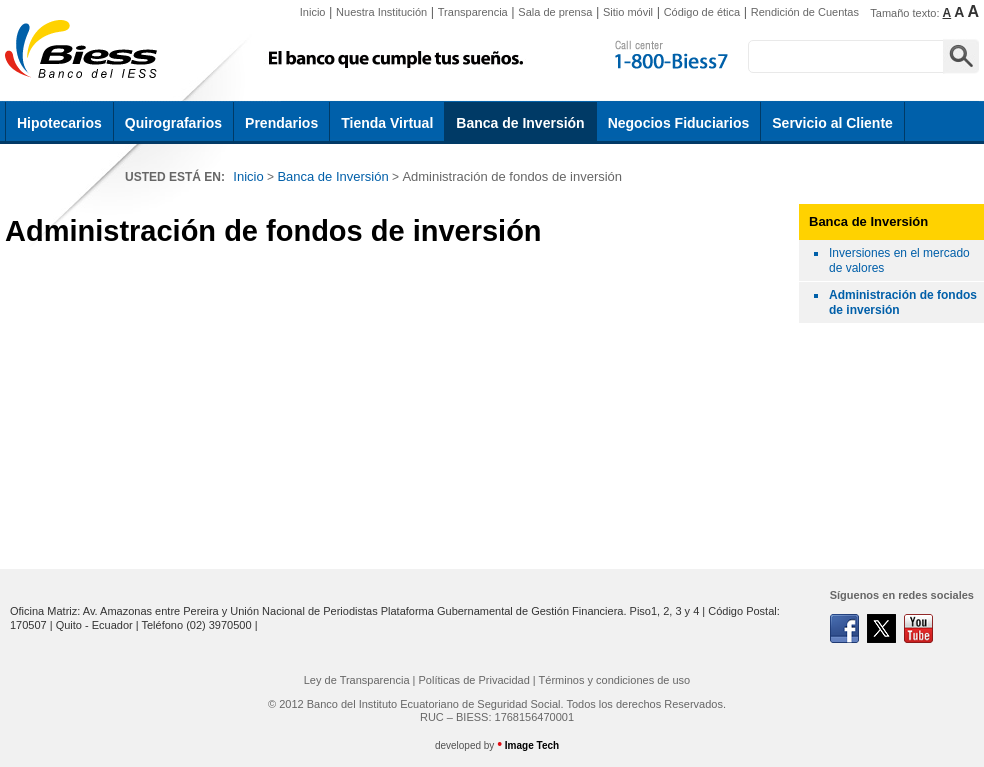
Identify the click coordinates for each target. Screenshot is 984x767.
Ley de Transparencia (357, 680)
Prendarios (281, 123)
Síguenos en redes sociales (902, 595)
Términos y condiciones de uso (615, 680)
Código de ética (702, 12)
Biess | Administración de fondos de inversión (85, 49)
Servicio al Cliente (832, 123)
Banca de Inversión (520, 123)
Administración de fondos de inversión (512, 176)
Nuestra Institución (381, 12)
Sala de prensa (555, 12)
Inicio (313, 12)
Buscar (961, 56)
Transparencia (473, 12)
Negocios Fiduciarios (679, 123)
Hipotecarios (59, 123)
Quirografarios (173, 123)
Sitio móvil (628, 12)
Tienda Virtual (387, 123)
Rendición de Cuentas (805, 12)
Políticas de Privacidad (474, 680)
